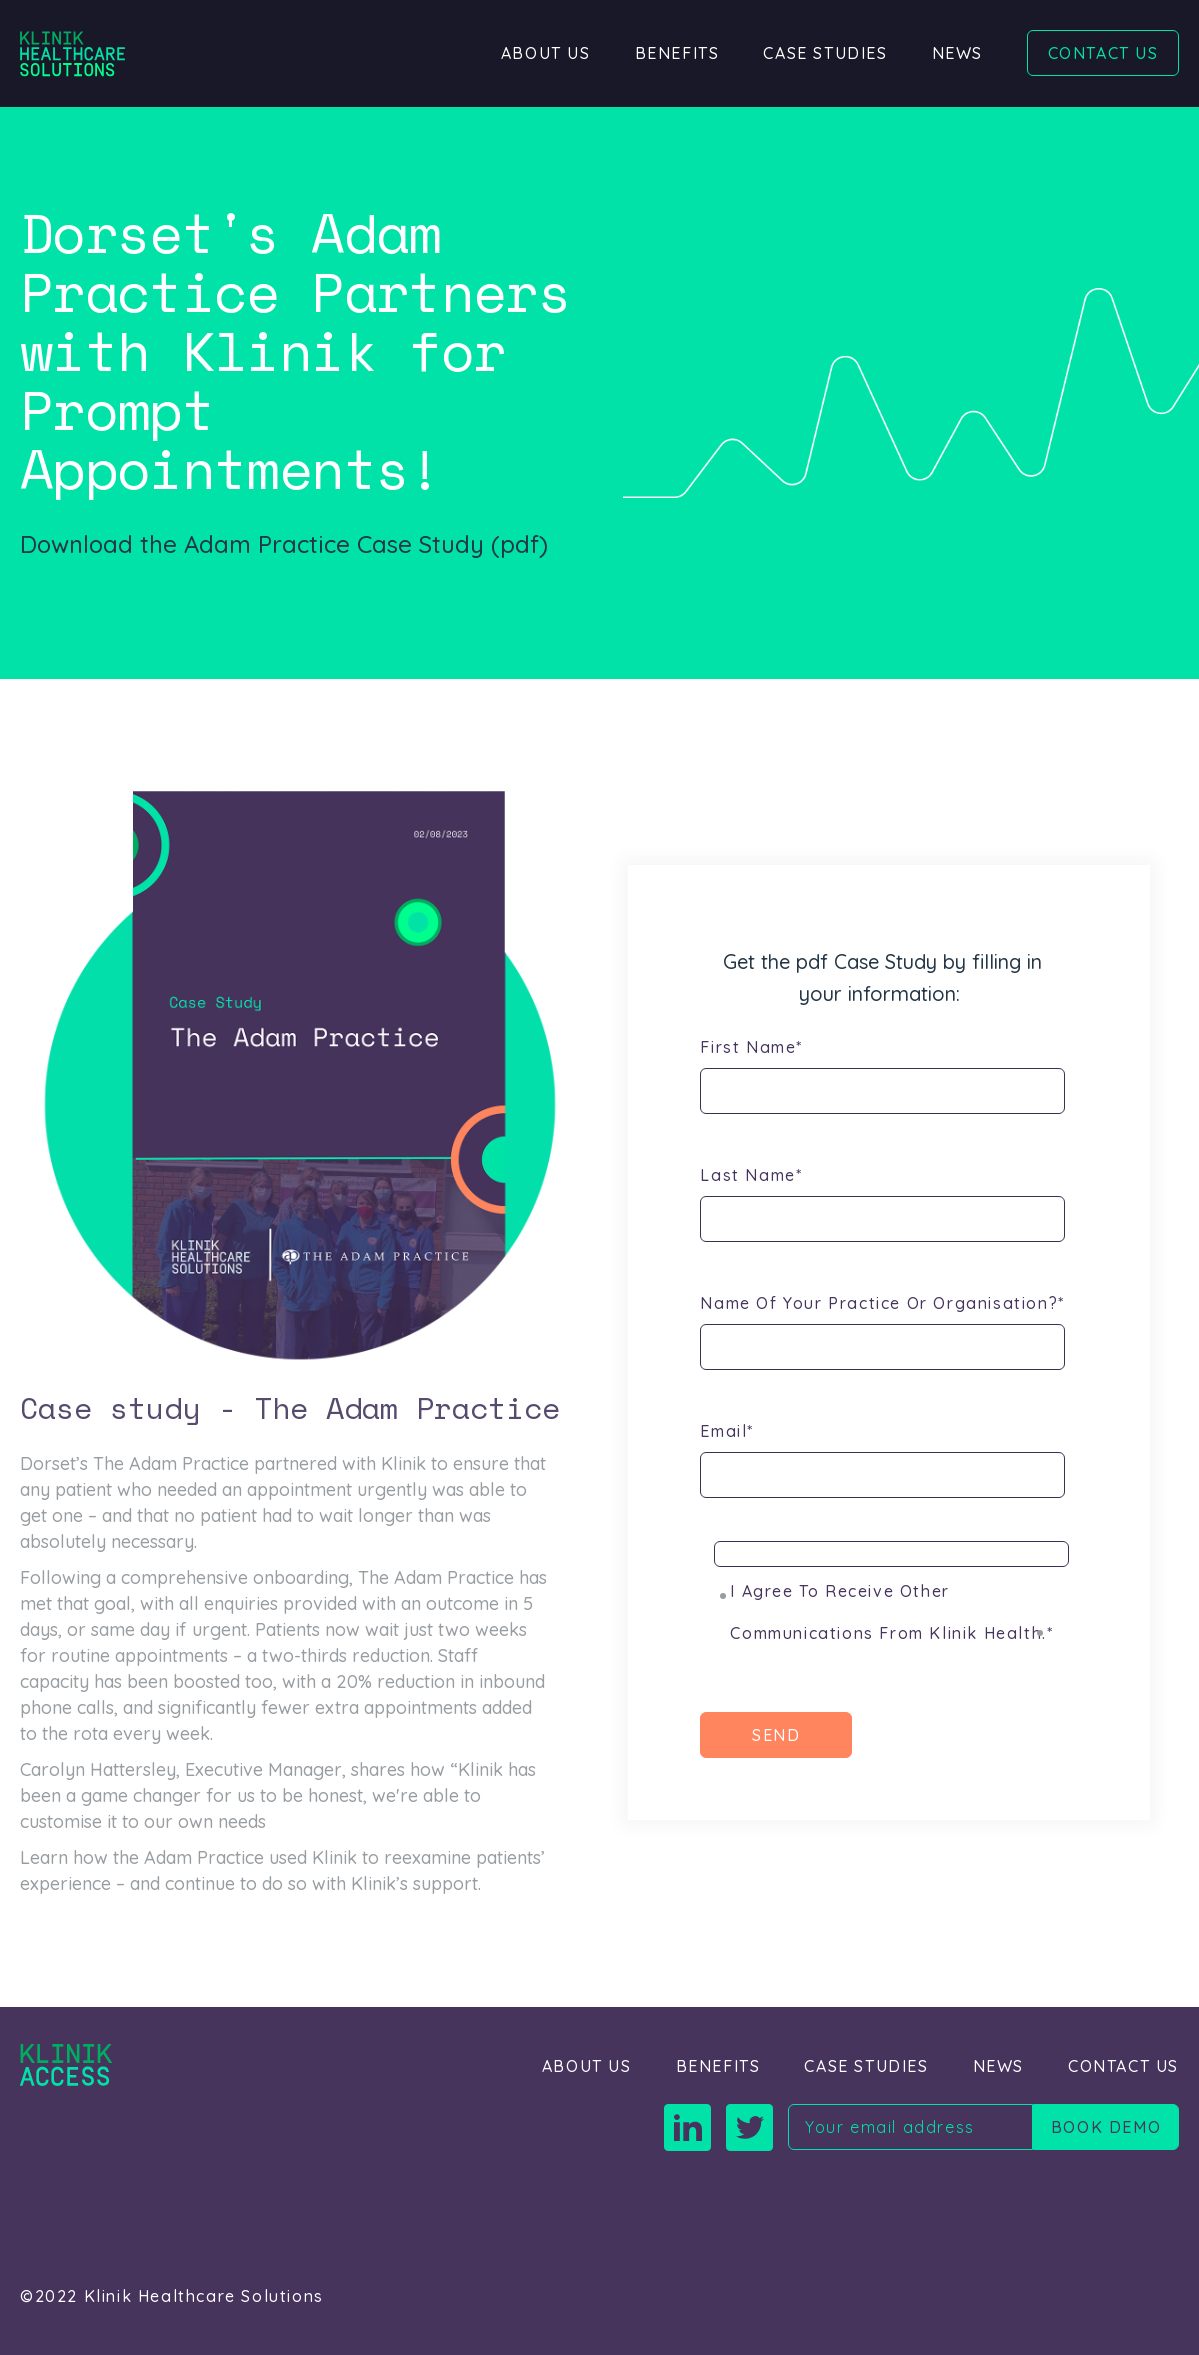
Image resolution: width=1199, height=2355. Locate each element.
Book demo (1106, 2127)
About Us (546, 53)
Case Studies (825, 53)
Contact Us (1103, 53)
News (957, 53)
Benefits (677, 53)
